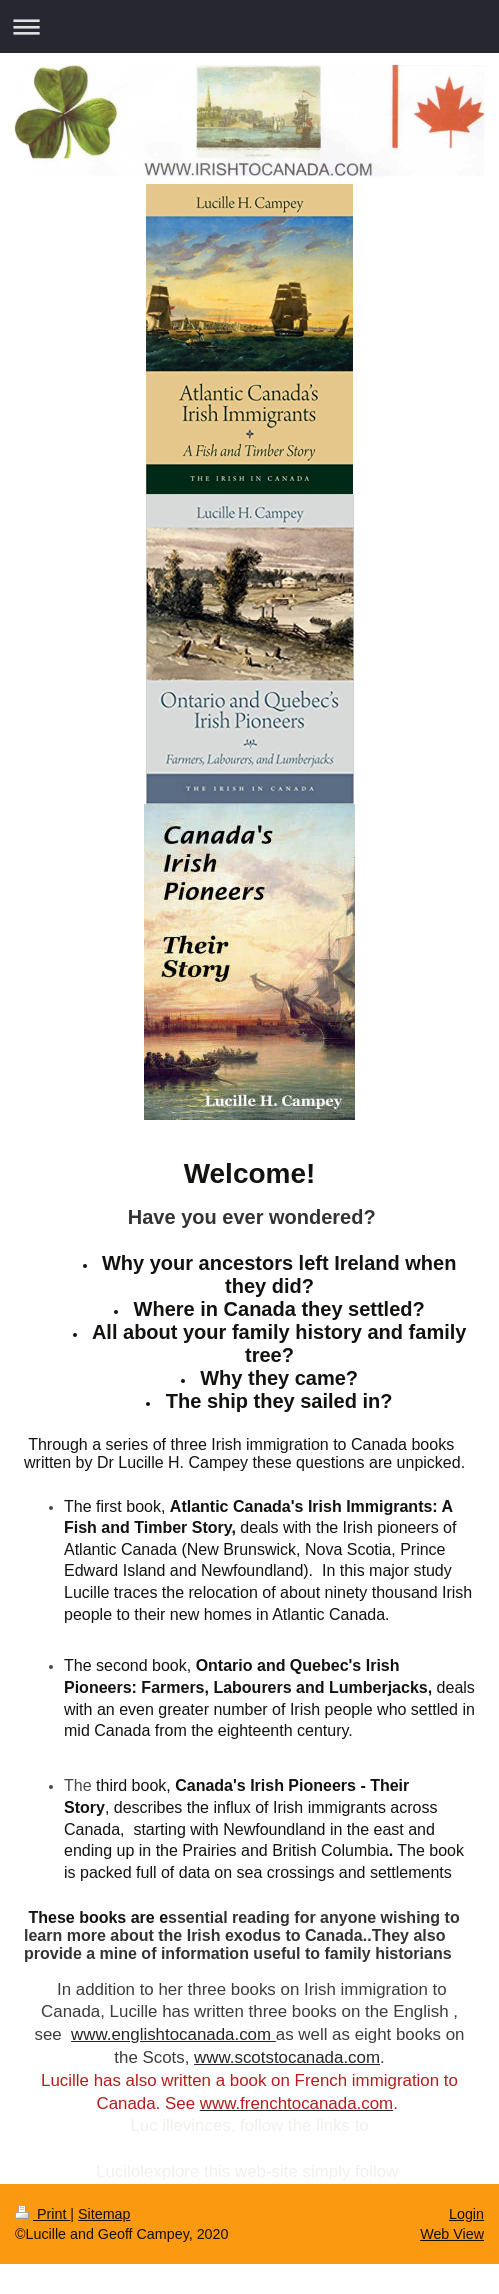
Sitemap (104, 2214)
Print (42, 2214)
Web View (452, 2234)
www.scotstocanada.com (287, 2057)
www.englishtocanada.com (171, 2034)
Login (466, 2214)
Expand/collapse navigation (249, 26)
